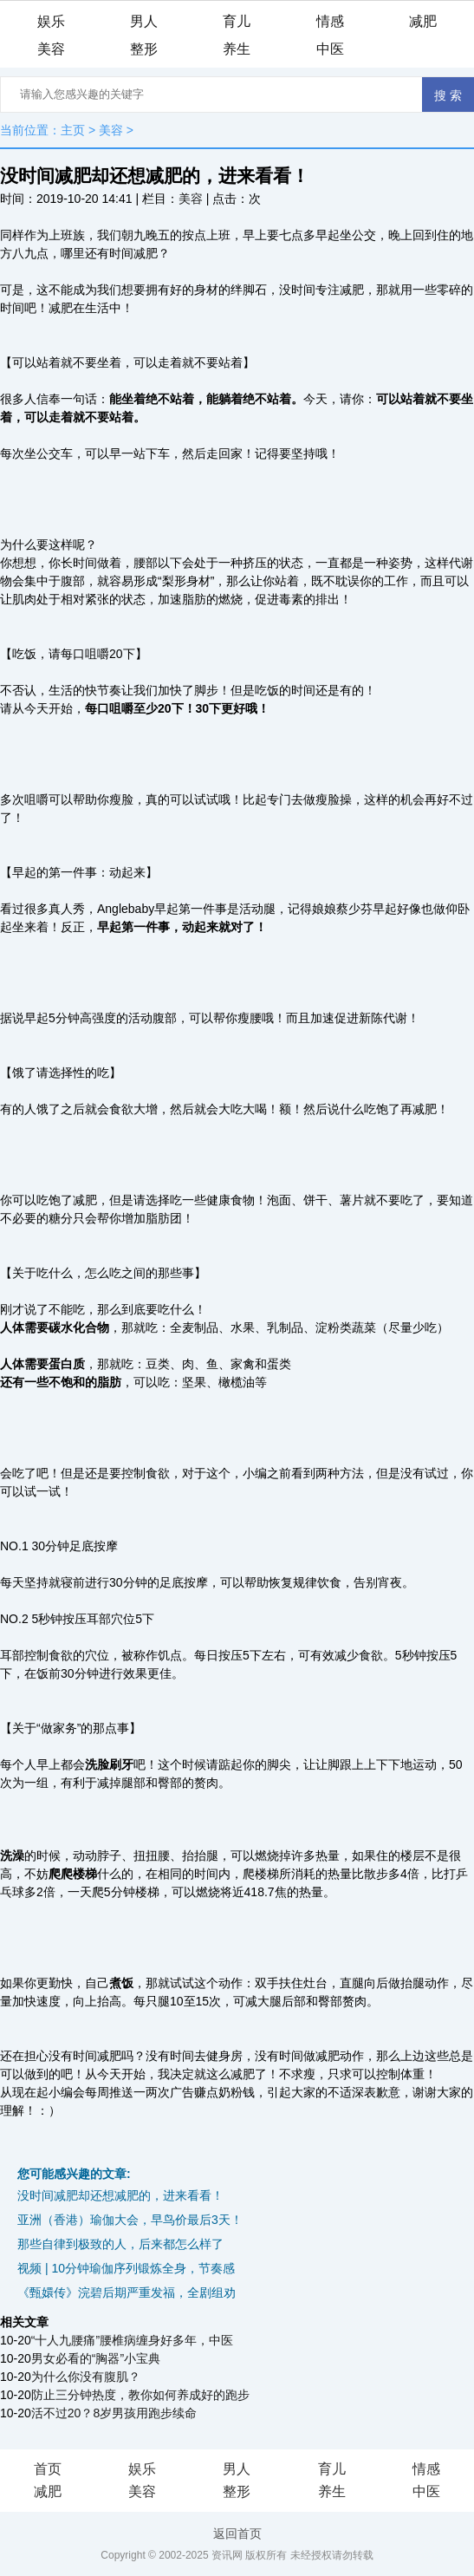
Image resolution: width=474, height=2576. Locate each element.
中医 (330, 49)
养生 (236, 49)
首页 (48, 2469)
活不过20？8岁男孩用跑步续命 (114, 2413)
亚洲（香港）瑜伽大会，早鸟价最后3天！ (130, 2220)
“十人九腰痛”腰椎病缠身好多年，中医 (132, 2340)
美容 (51, 49)
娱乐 (51, 21)
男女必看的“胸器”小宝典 (95, 2358)
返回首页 (237, 2533)
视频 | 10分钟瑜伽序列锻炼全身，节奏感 (126, 2268)
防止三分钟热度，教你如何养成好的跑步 (140, 2395)
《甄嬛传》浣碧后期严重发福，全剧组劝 (126, 2292)
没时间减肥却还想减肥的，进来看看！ (120, 2195)
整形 (144, 49)
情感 (330, 21)
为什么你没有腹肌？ (85, 2377)
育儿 (236, 21)
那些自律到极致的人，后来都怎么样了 (120, 2244)
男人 (144, 21)
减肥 (423, 21)
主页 (73, 130)
